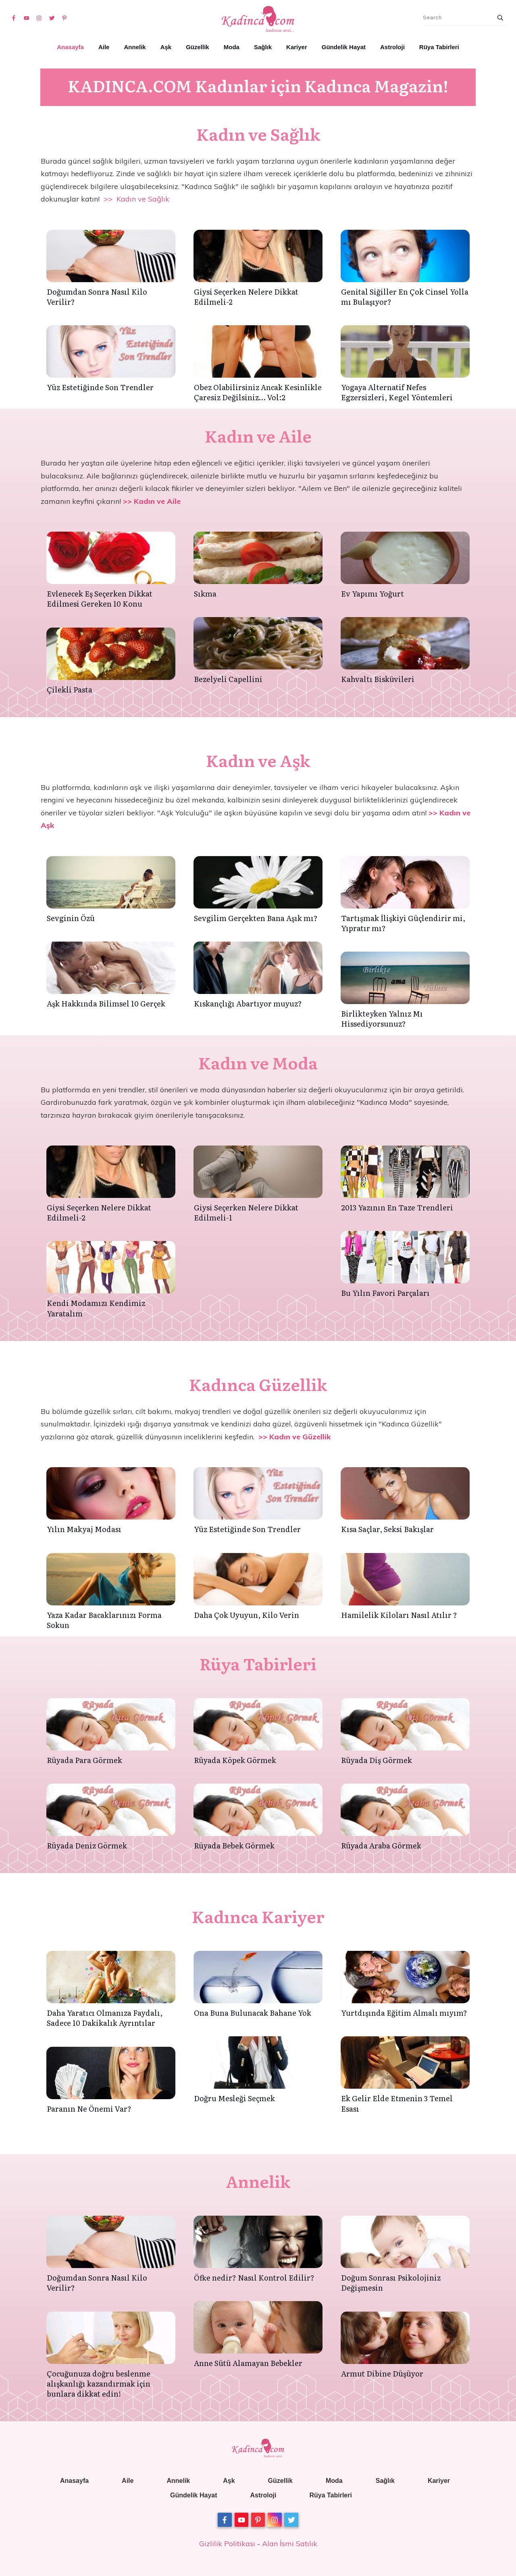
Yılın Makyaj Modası (84, 1529)
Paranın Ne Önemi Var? (89, 2108)
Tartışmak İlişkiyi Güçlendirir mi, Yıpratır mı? (403, 923)
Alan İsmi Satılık (289, 2543)
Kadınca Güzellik (258, 1384)
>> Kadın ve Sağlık (136, 199)
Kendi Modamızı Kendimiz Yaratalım (96, 1307)
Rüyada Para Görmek (84, 1760)
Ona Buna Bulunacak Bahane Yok (252, 2012)
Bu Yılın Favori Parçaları (385, 1292)
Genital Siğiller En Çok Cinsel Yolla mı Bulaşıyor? (404, 296)
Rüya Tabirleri (258, 1663)
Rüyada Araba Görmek (381, 1845)
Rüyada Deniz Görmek (87, 1845)
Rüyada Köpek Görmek (235, 1760)
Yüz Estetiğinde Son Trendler (100, 387)
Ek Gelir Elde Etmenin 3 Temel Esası (397, 2103)
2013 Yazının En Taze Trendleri (397, 1207)
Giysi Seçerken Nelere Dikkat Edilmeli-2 (246, 296)
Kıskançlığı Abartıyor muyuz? (248, 1003)
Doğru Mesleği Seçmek (234, 2098)
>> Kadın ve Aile (152, 501)
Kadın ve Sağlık (258, 134)
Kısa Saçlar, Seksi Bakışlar (387, 1529)
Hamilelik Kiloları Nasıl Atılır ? (399, 1614)
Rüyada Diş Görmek (376, 1760)
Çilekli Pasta (69, 689)
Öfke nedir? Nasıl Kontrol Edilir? (254, 2277)
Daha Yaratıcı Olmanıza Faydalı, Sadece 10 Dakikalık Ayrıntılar (104, 2017)
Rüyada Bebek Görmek (234, 1845)
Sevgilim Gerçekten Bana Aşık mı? (256, 918)
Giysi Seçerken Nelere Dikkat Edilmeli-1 (246, 1212)
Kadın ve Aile (258, 435)
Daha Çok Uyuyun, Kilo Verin (246, 1614)
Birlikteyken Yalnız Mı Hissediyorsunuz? (382, 1018)
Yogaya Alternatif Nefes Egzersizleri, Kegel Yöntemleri (397, 392)
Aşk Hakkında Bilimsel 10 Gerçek (106, 1003)
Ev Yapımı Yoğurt (372, 593)
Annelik (258, 2181)
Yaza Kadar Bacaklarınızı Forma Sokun (104, 1619)
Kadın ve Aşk (258, 760)
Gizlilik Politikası (227, 2543)
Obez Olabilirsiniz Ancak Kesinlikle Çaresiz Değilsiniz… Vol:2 (258, 392)
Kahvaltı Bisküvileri (377, 679)
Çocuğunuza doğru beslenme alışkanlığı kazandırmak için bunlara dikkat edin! (98, 2383)
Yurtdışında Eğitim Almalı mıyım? (404, 2012)
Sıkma (205, 593)
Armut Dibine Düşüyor (382, 2373)
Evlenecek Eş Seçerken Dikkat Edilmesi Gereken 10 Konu (99, 598)
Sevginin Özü (71, 918)
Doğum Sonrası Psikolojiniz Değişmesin (391, 2282)
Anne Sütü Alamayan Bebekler (248, 2363)
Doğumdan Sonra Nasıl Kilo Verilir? (97, 296)
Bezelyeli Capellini (228, 679)
